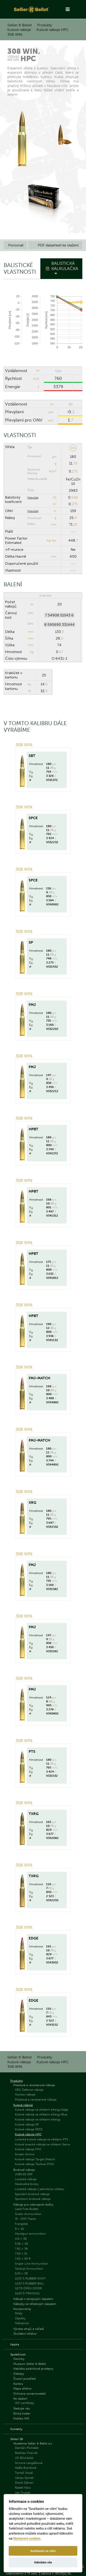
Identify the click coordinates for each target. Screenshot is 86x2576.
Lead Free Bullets (26, 2209)
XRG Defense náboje (29, 2089)
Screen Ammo (24, 2154)
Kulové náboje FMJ (28, 2149)
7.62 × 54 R (23, 2258)
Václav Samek (24, 2477)
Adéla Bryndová (25, 2467)
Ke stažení (20, 2398)
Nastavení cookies (26, 2539)
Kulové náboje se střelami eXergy (37, 2119)
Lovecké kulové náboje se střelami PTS (41, 2139)
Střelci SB (16, 2439)
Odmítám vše (43, 2562)
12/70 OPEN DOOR (28, 2288)
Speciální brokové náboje (32, 2194)
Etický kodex (21, 2413)
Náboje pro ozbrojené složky (33, 2204)
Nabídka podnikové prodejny (33, 2368)
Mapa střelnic (22, 2388)
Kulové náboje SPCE (28, 2129)
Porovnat (13, 245)
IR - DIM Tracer (25, 2218)
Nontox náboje (25, 2094)
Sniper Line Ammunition (31, 2263)
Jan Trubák (23, 2492)
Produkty (44, 25)
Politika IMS (21, 2418)
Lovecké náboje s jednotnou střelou (39, 2189)
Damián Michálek (27, 2447)
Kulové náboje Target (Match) (35, 2159)
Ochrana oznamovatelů (29, 2393)
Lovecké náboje (25, 2179)
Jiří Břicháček (24, 2458)
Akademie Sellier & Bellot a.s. (33, 2443)
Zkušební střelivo (24, 2333)
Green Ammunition (28, 2214)
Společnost (17, 2354)
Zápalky (20, 2318)
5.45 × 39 (21, 2273)
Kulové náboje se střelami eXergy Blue (41, 2114)
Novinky (18, 2358)
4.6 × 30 (21, 2238)
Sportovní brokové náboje (32, 2199)
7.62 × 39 (21, 2248)
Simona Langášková (28, 2463)
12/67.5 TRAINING (27, 2293)
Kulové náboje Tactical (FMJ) (34, 2164)
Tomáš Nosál (24, 2472)
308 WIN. (15, 34)
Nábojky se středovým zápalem (34, 2304)
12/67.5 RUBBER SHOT (30, 2278)
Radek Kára (23, 2487)
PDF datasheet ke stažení (55, 245)
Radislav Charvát (26, 2452)
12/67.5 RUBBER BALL (29, 2283)
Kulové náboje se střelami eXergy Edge (41, 2109)
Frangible (21, 2223)
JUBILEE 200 (23, 2174)
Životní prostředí (24, 2378)
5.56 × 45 (21, 2243)
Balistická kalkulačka (64, 266)
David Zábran (24, 2482)
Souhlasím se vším (43, 2551)
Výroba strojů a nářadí (28, 2328)
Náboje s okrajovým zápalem (33, 2299)
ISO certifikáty (24, 2403)
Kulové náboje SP (27, 2124)
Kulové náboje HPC (52, 29)
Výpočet (32, 497)
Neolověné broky (26, 2184)
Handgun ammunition (30, 2233)
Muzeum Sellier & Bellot (29, 2363)
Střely (18, 2313)
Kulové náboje (19, 29)
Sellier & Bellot (19, 25)
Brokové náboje (24, 2169)
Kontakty (16, 2429)
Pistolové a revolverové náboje (34, 2085)
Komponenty (22, 2309)
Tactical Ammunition (29, 2268)
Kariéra (18, 2383)
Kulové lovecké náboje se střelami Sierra (42, 2144)
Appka (14, 2344)
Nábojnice (22, 2323)
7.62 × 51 (21, 2253)
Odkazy (18, 2373)
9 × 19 (19, 2228)
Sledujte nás (21, 2408)
